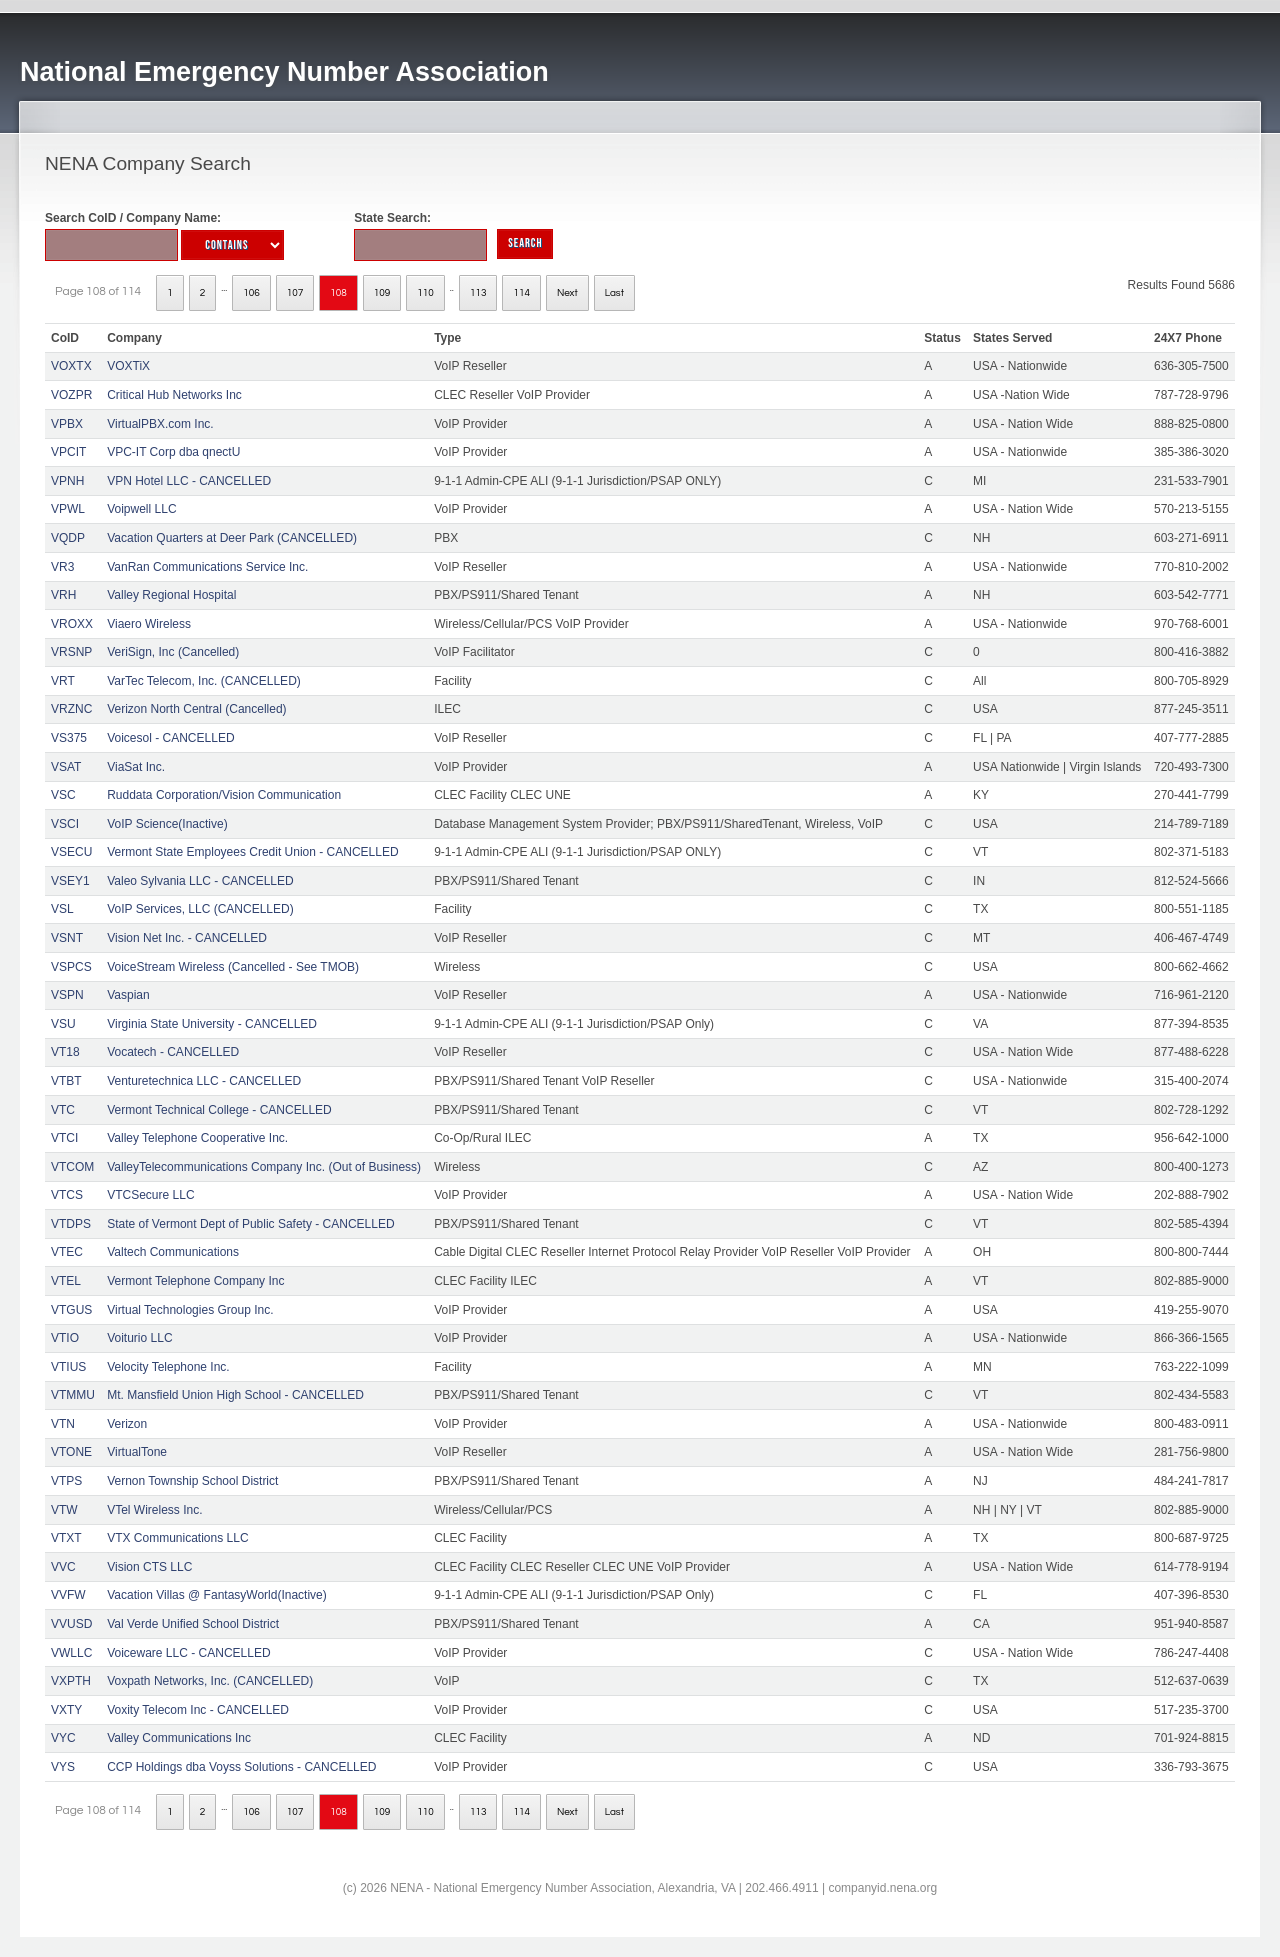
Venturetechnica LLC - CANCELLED (204, 1081)
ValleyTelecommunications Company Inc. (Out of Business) (264, 1167)
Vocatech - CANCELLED (173, 1052)
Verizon (127, 1424)
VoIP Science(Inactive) (167, 824)
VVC (63, 1567)
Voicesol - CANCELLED (170, 738)
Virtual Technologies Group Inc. (190, 1310)
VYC (63, 1738)
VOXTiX (128, 366)
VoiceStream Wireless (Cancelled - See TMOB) (233, 967)
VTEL (66, 1281)
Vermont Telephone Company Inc (195, 1281)
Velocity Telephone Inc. (168, 1367)
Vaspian (128, 995)
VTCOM (72, 1167)
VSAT (66, 767)
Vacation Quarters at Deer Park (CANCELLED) (232, 538)
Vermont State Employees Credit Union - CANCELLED (252, 852)
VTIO (65, 1338)
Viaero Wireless (149, 624)
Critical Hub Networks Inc (174, 395)
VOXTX (71, 366)
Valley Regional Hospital (171, 595)
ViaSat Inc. (136, 767)
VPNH (67, 481)
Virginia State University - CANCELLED (212, 1024)
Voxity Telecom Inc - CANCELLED (198, 1710)
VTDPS (71, 1224)
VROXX (72, 624)
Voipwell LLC (141, 509)
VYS (63, 1767)
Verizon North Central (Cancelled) (196, 709)
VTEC (67, 1252)
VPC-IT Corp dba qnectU (173, 452)
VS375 (69, 738)
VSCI (65, 824)
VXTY (66, 1710)
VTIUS (68, 1367)
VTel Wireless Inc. (154, 1510)
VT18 (65, 1052)
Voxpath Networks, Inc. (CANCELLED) (210, 1681)
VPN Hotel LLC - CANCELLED (189, 481)
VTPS (66, 1481)
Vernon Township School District (192, 1481)
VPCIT (68, 452)
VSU (63, 1024)
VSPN (67, 995)
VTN (63, 1424)
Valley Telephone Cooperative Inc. (197, 1138)
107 (295, 293)
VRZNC (71, 709)
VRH (63, 595)
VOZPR (71, 395)
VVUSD (71, 1624)
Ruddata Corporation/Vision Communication (224, 795)
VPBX (67, 424)
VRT (63, 681)
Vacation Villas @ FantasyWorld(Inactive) (217, 1595)
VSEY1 (70, 881)
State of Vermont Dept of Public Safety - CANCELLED (250, 1224)
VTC (63, 1110)
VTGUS (71, 1310)
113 (478, 293)
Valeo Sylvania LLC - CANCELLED (200, 881)
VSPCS (71, 967)
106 (251, 293)
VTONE (71, 1452)
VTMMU (73, 1395)
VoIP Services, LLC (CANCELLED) (200, 909)
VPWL (68, 509)
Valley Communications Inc (179, 1738)
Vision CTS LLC (149, 1567)
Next (567, 293)
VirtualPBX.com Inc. (160, 424)
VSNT (67, 938)
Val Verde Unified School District (193, 1624)
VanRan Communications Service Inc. (207, 567)
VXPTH (71, 1681)
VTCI (64, 1138)
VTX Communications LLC (177, 1538)
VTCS (67, 1195)
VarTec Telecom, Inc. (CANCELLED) (204, 681)
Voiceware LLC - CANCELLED (188, 1653)
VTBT (66, 1081)
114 (521, 293)
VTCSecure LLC (150, 1195)
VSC (63, 795)
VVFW (68, 1595)
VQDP (68, 538)
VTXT (66, 1538)
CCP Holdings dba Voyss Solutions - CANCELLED (241, 1767)
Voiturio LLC (139, 1338)
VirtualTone (137, 1452)
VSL (62, 909)
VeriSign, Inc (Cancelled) (173, 652)
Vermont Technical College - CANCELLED (219, 1110)
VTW (64, 1510)
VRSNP (71, 652)
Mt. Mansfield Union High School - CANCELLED (235, 1395)
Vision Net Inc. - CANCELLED (187, 938)
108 (338, 293)
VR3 (62, 567)
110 (425, 293)
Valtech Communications (173, 1252)
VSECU (71, 852)
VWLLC (71, 1653)
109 (382, 293)
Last (614, 293)
